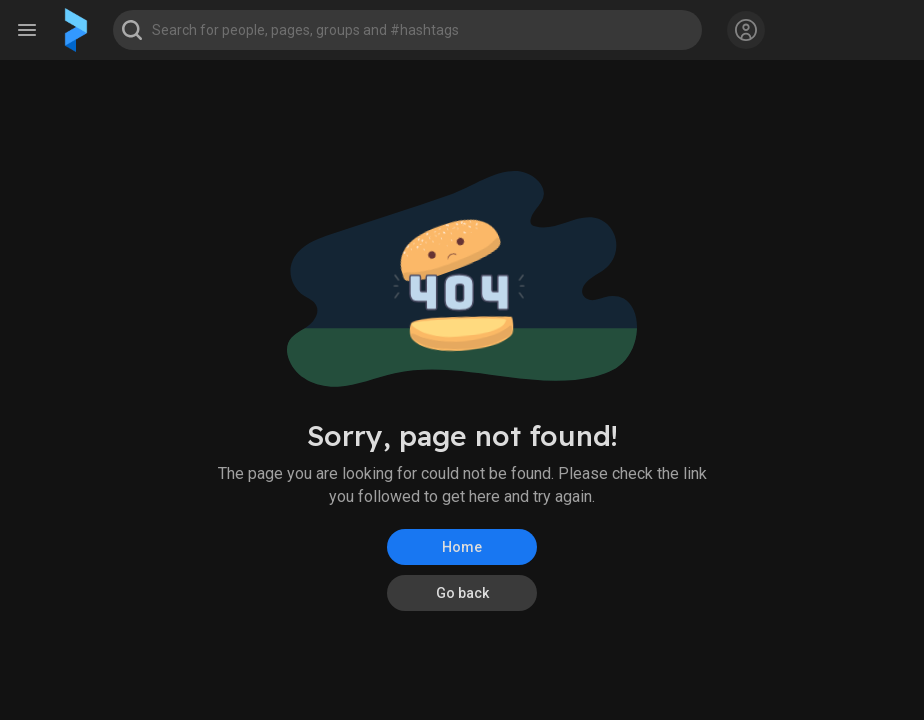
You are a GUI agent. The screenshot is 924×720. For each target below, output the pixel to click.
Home (462, 547)
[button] (407, 30)
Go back (462, 593)
